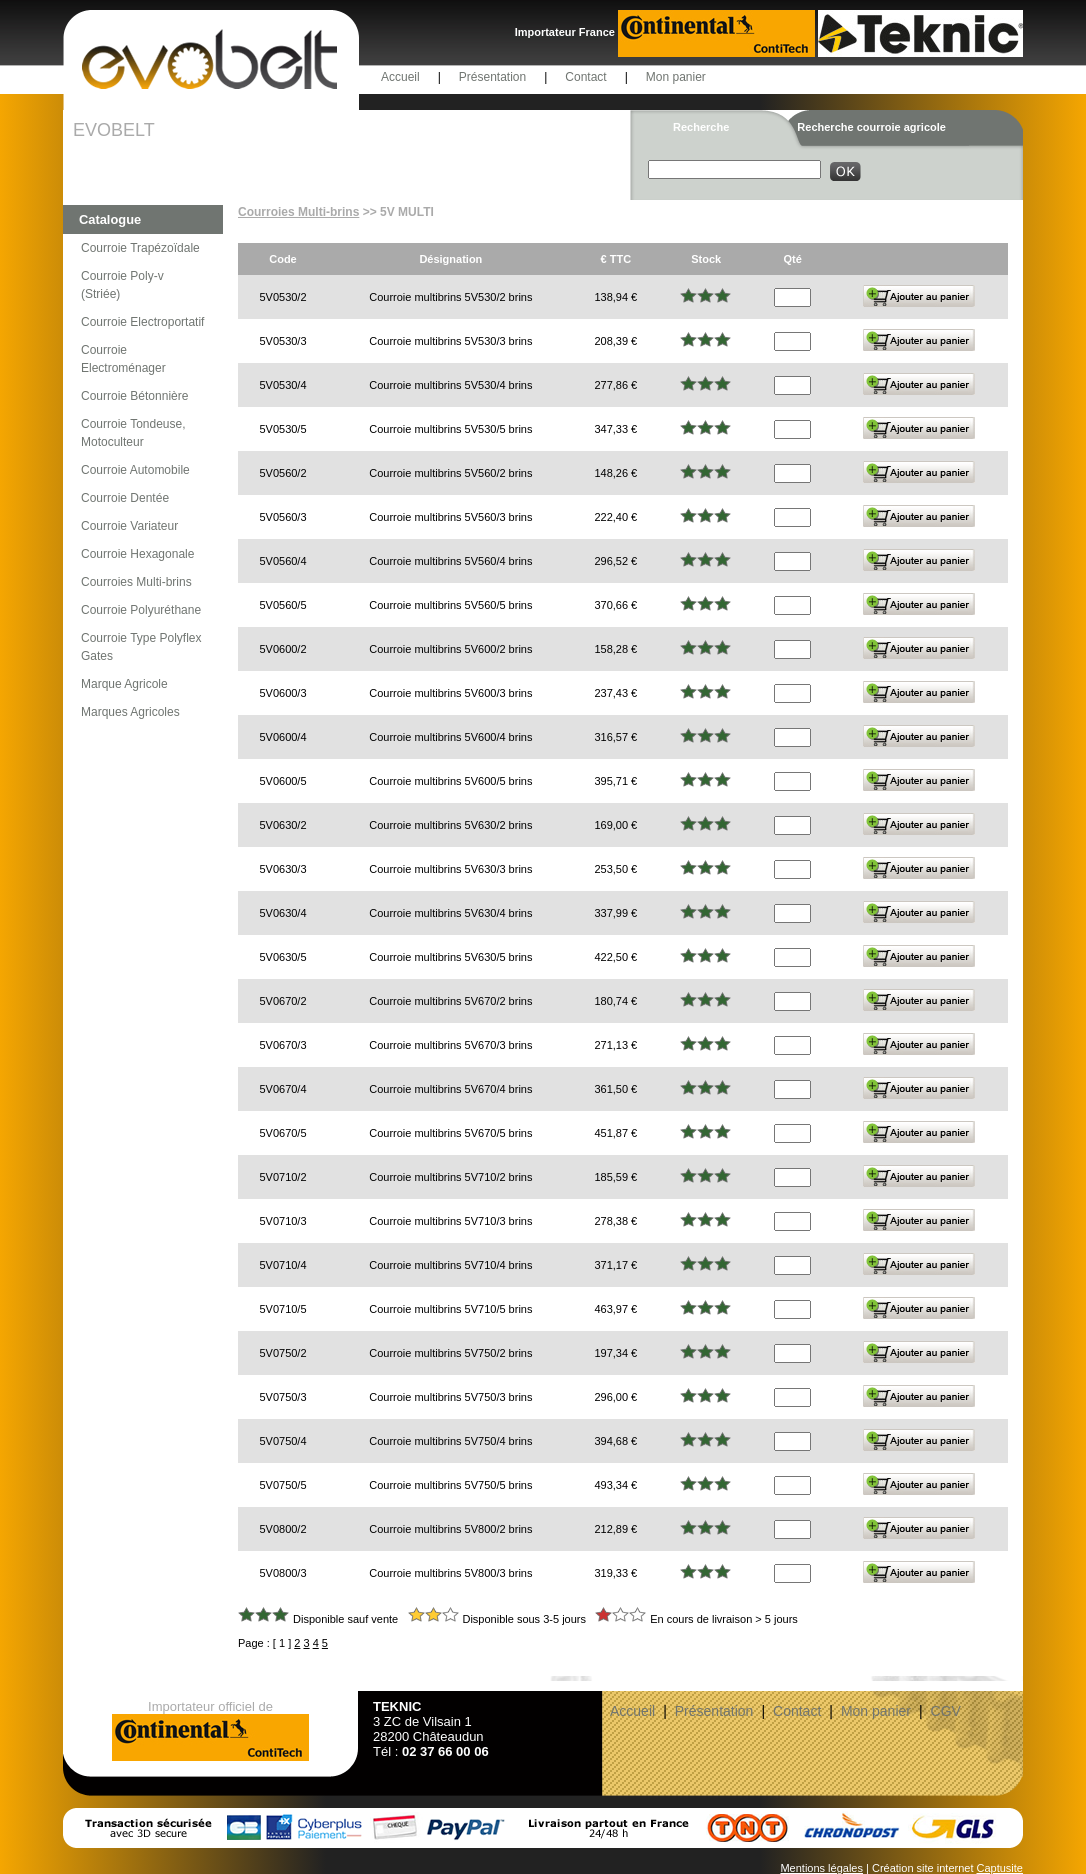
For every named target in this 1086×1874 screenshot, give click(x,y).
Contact (585, 77)
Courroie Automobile (135, 470)
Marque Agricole (124, 684)
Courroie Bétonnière (134, 396)
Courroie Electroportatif (142, 322)
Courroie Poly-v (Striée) (122, 285)
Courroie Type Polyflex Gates (141, 647)
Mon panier (676, 77)
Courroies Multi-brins (136, 582)
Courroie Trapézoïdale (140, 248)
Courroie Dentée (125, 498)
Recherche (701, 127)
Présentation (492, 77)
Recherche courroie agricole (871, 127)
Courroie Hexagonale (137, 554)
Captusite (1000, 1868)
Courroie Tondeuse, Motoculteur (133, 433)
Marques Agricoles (130, 712)
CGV (946, 1711)
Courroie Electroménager (123, 359)
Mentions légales (821, 1868)
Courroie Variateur (129, 526)
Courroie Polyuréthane (141, 610)
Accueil (400, 77)
